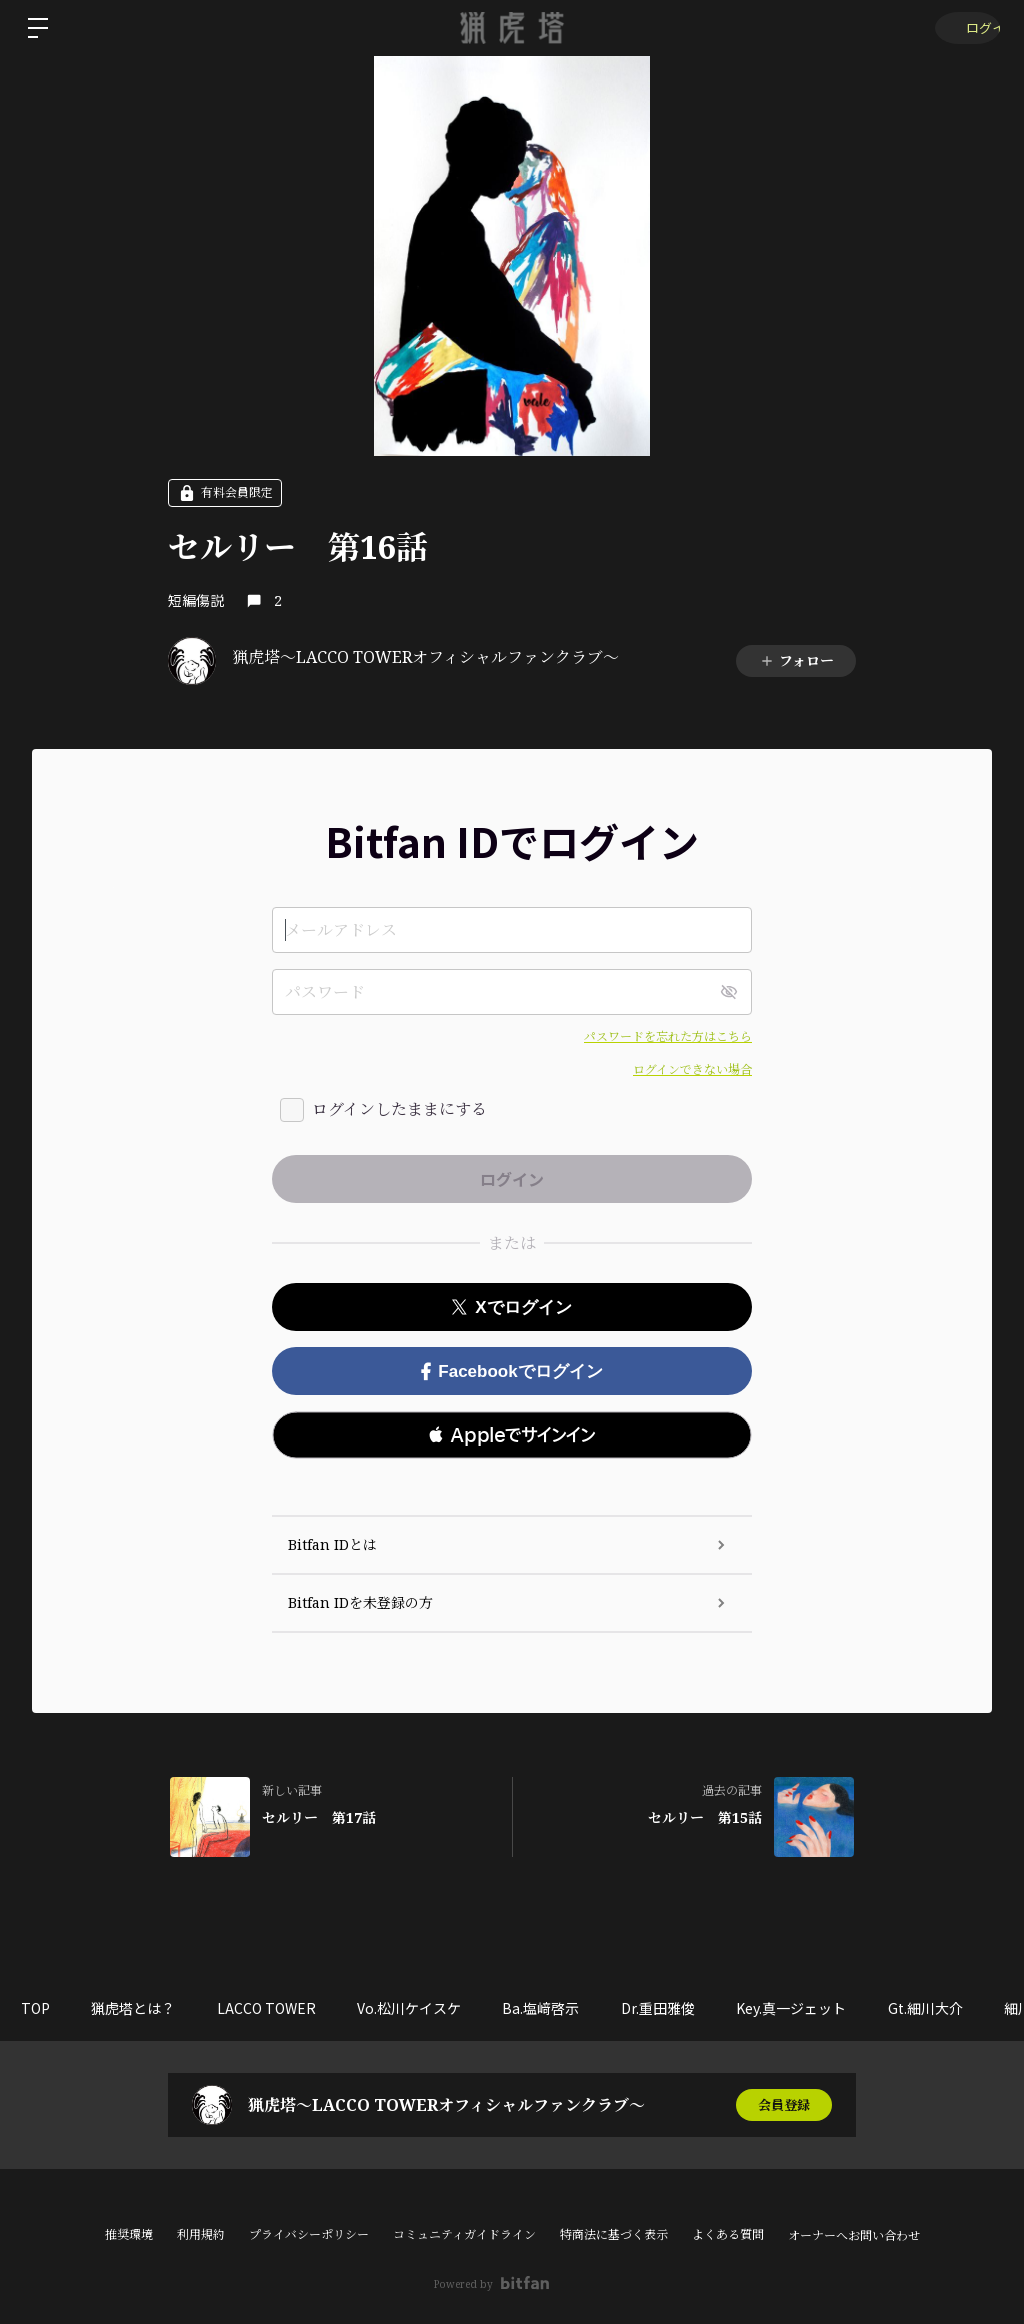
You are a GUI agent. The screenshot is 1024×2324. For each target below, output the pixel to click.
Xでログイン (511, 1307)
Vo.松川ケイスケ (439, 2008)
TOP (39, 2008)
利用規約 (201, 2234)
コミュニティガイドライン (464, 2234)
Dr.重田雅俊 (705, 2008)
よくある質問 (728, 2234)
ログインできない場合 (692, 1069)
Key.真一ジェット (847, 2008)
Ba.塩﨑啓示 (579, 2008)
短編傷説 (196, 600)
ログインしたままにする (399, 1109)
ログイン (964, 27)
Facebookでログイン (511, 1371)
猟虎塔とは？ (146, 2008)
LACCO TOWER (287, 2008)
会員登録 (784, 2104)
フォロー (796, 660)
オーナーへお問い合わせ (854, 2236)
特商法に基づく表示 (614, 2234)
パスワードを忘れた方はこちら (668, 1036)
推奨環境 (129, 2234)
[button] (512, 1435)
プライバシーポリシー (309, 2234)
